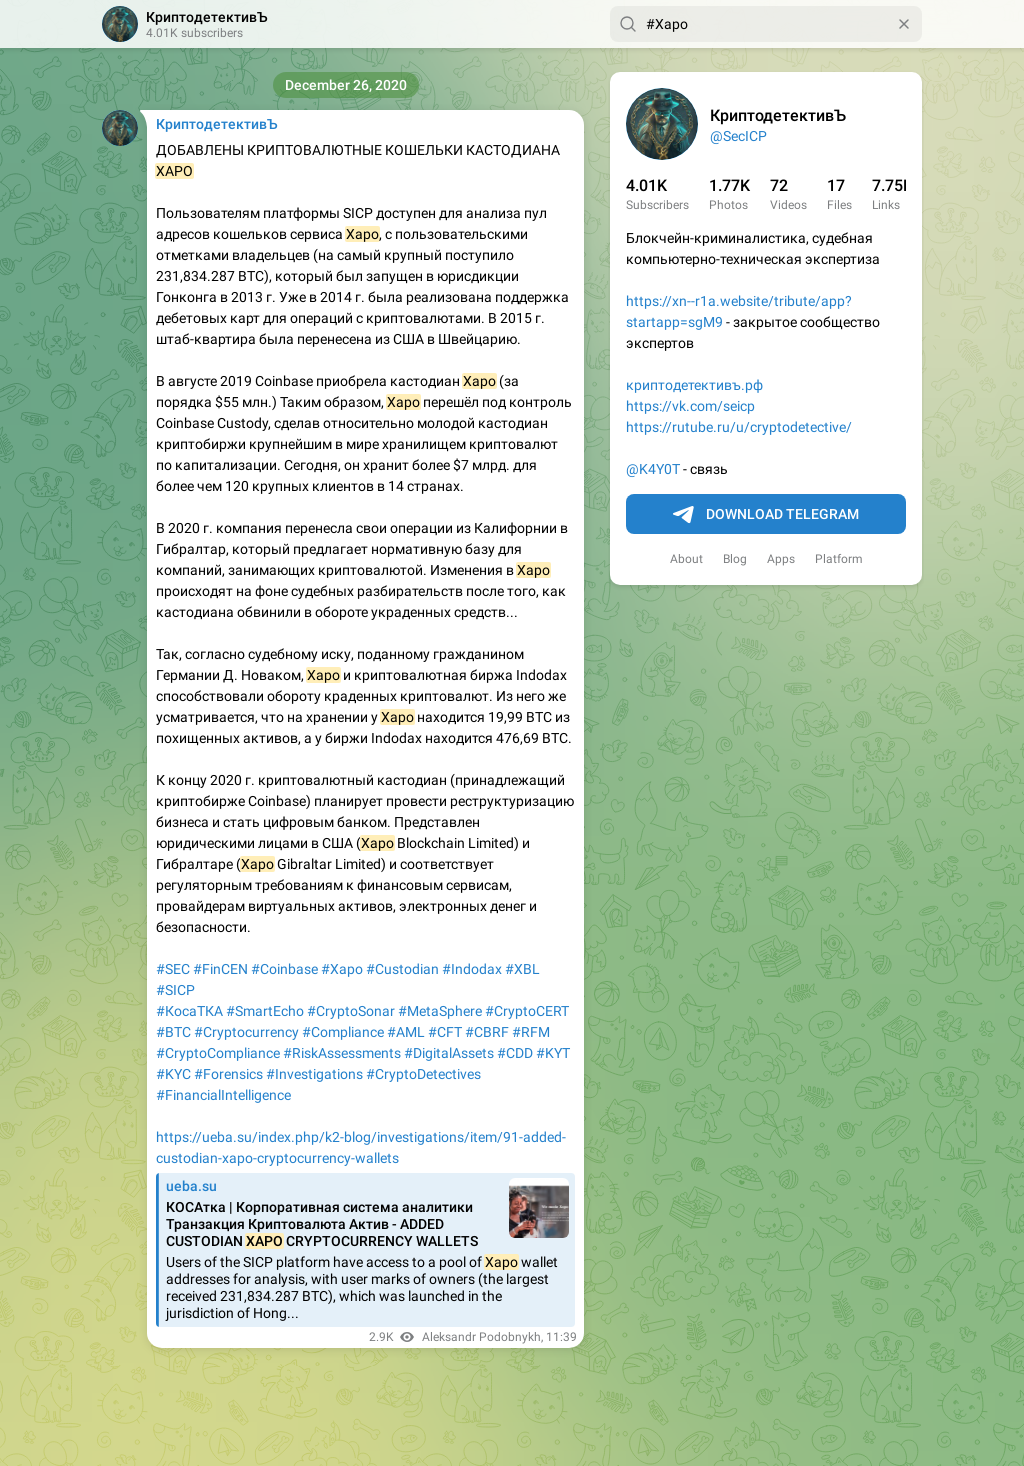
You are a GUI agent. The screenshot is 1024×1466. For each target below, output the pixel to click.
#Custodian (402, 969)
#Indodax (472, 969)
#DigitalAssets (449, 1053)
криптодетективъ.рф (694, 385)
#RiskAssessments (342, 1053)
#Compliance (343, 1032)
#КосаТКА (189, 1011)
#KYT (553, 1053)
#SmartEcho (265, 1011)
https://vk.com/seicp (690, 406)
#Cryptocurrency (246, 1032)
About (686, 559)
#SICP (175, 990)
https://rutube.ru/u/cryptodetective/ (739, 427)
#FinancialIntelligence (223, 1095)
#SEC (173, 969)
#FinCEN (220, 969)
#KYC (173, 1074)
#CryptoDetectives (423, 1074)
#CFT (445, 1032)
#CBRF (487, 1032)
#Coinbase (284, 969)
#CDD (515, 1053)
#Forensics (228, 1074)
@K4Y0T (653, 469)
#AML (406, 1032)
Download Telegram (766, 515)
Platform (839, 559)
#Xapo (342, 969)
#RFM (531, 1032)
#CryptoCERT (527, 1011)
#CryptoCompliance (218, 1053)
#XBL (522, 969)
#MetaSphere (440, 1011)
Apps (781, 559)
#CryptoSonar (351, 1011)
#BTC (173, 1032)
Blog (735, 559)
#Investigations (314, 1074)
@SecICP (738, 136)
